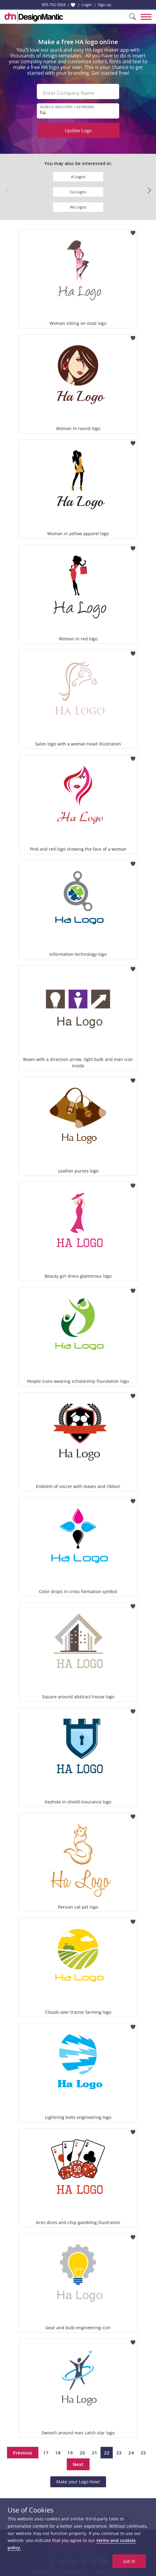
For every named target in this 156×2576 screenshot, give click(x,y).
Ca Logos (78, 192)
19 (70, 2453)
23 (119, 2453)
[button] (149, 190)
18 (58, 2453)
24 (131, 2453)
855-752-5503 (54, 4)
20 (82, 2453)
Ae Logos (78, 207)
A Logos (78, 176)
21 (94, 2453)
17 (45, 2453)
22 (106, 2453)
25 (143, 2453)
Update (78, 130)
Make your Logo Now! (78, 2482)
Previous (22, 2453)
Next (78, 2464)
